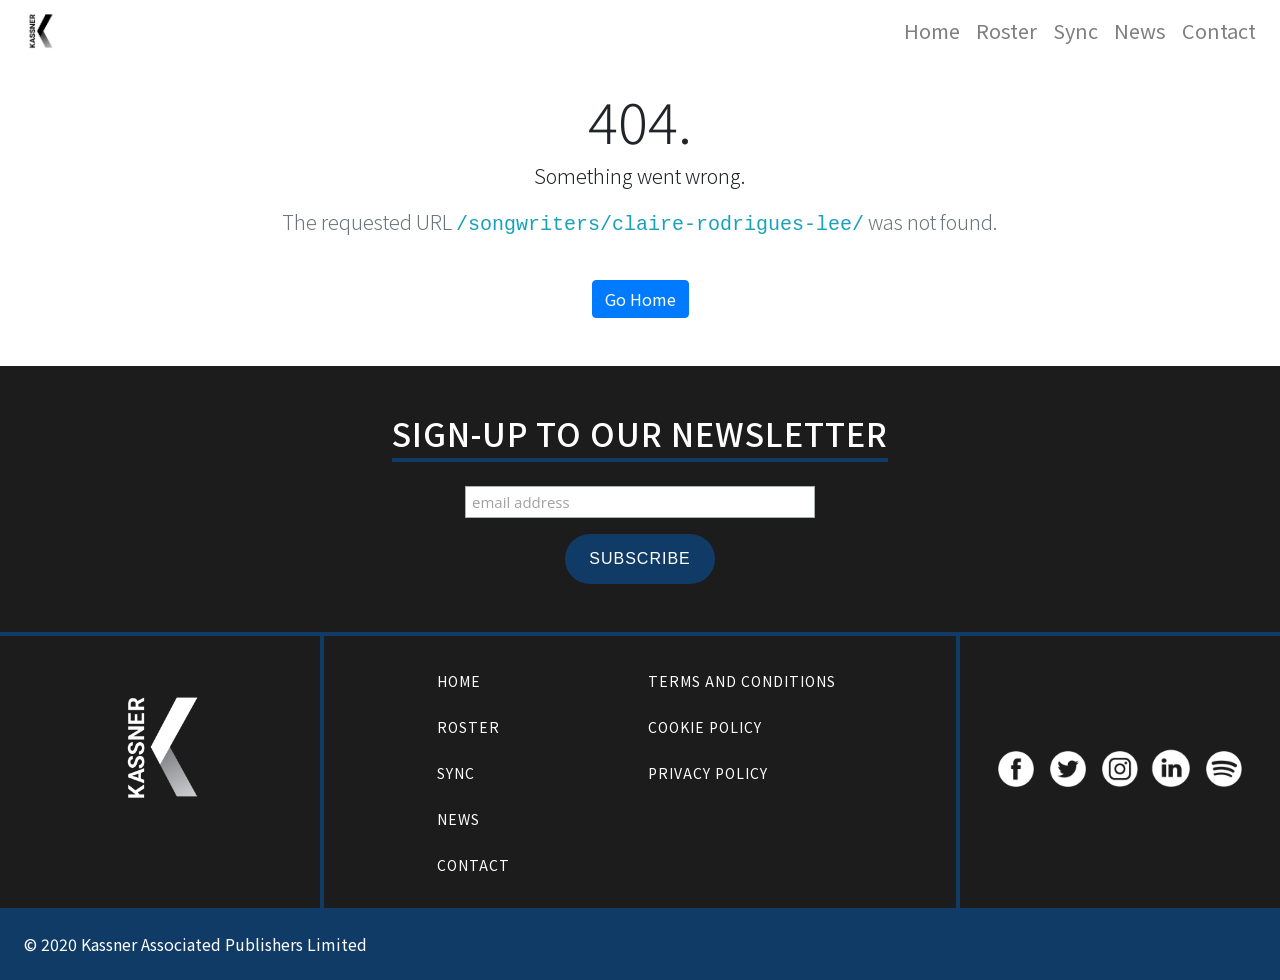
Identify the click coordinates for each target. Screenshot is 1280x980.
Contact (1219, 30)
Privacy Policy (708, 773)
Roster (1006, 30)
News (1140, 30)
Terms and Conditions (742, 681)
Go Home (640, 299)
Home (932, 30)
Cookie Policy (705, 727)
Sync (1075, 30)
